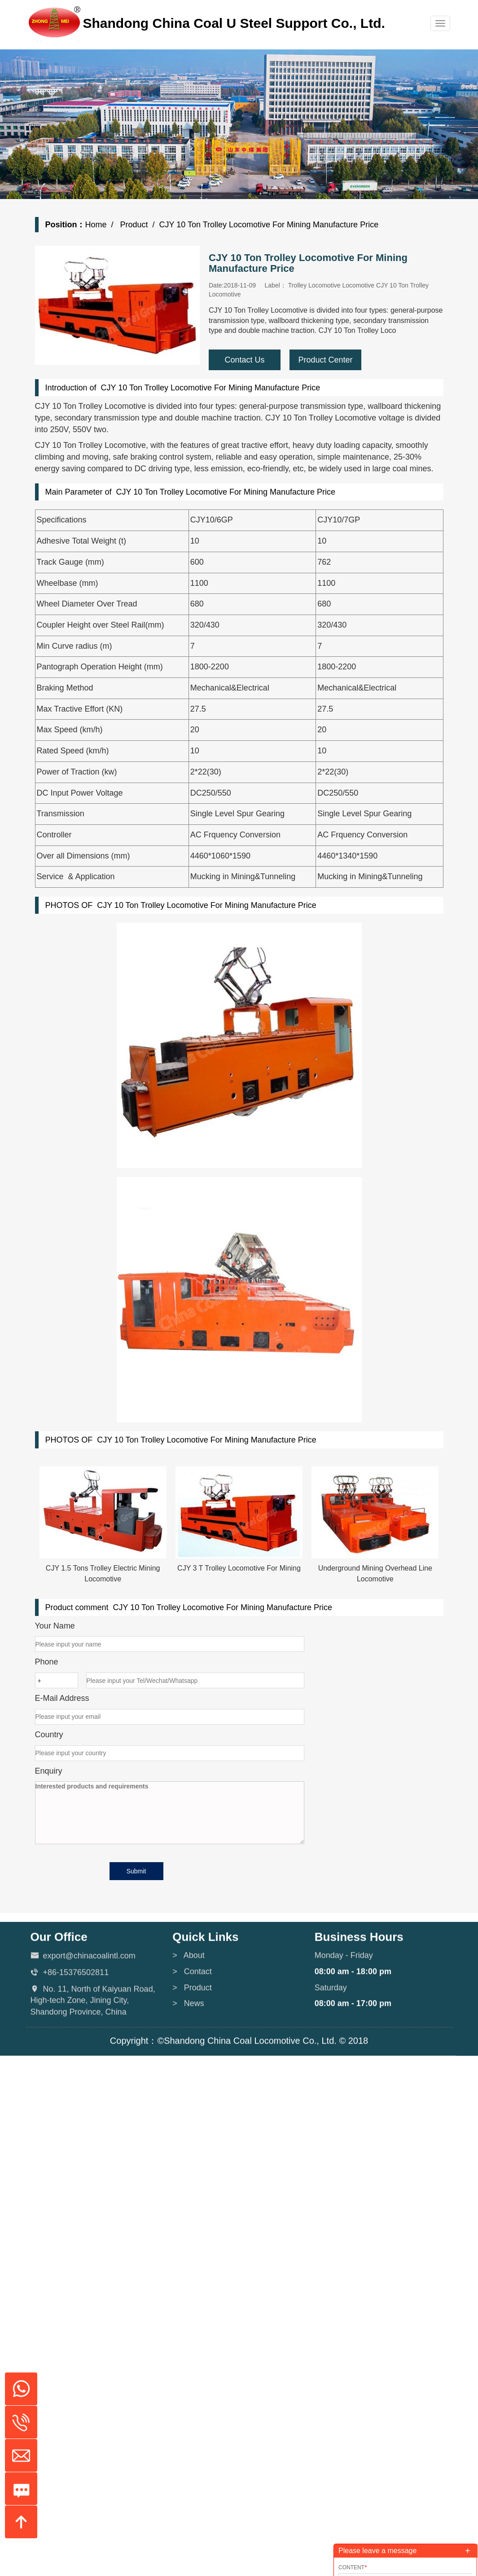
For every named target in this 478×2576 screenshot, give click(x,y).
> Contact (192, 2020)
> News (188, 2052)
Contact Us (244, 359)
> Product (192, 2036)
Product (133, 224)
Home (96, 224)
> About (188, 2004)
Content (352, 2567)
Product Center (325, 359)
